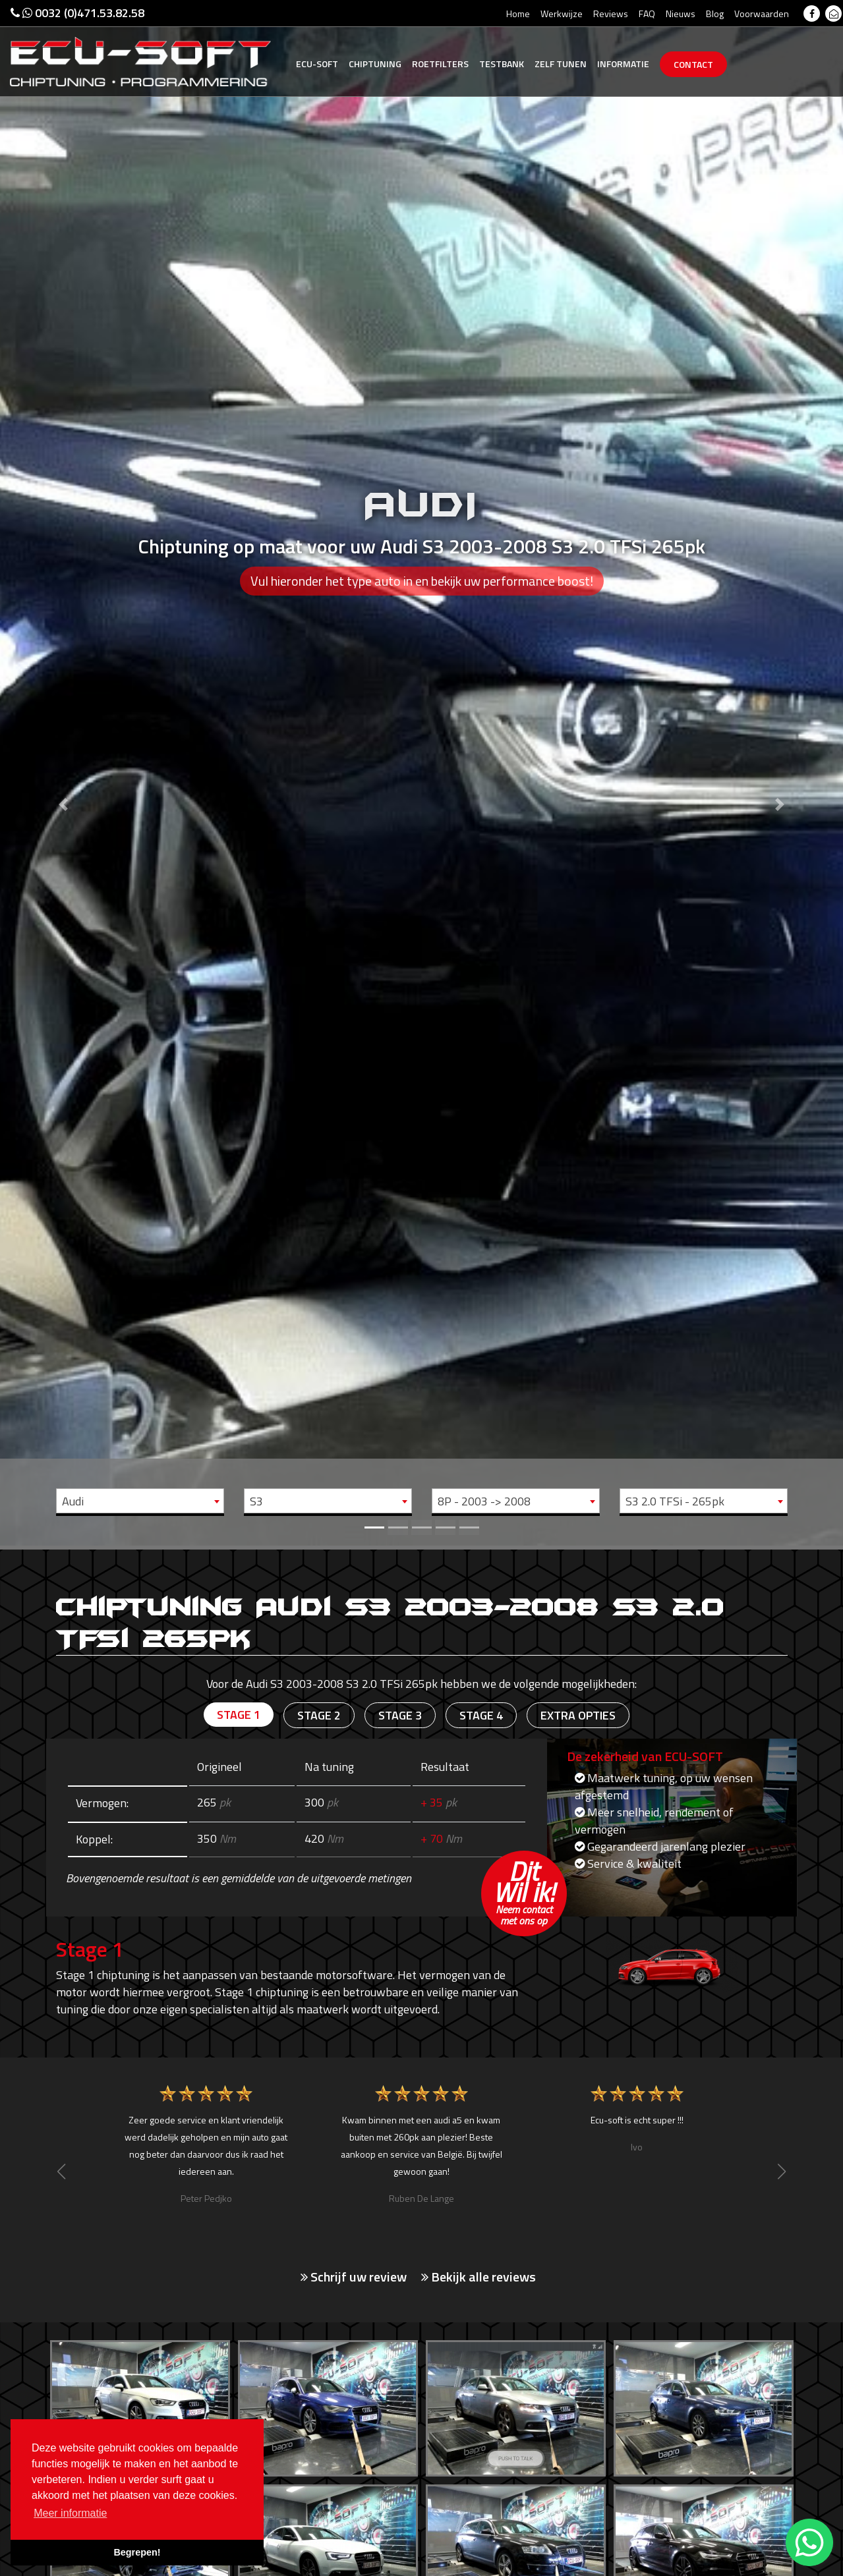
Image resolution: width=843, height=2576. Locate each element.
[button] (63, 773)
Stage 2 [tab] (319, 1715)
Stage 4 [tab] (481, 1715)
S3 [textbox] (256, 1501)
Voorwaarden (761, 13)
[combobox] (140, 1500)
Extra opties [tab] (578, 1715)
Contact (693, 64)
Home (518, 13)
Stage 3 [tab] (400, 1715)
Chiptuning (375, 63)
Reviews (610, 13)
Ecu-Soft (317, 63)
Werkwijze (561, 13)
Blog (715, 13)
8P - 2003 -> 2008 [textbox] (484, 1501)
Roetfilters (440, 63)
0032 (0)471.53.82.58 (77, 13)
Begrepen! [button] (136, 2552)
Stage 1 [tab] (238, 1714)
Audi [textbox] (73, 1501)
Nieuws (680, 13)
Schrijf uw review (354, 2276)
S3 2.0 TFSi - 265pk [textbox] (674, 1501)
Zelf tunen (561, 63)
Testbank (501, 63)
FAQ (647, 13)
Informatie (623, 63)
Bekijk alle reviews (478, 2276)
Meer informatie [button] (70, 2513)
